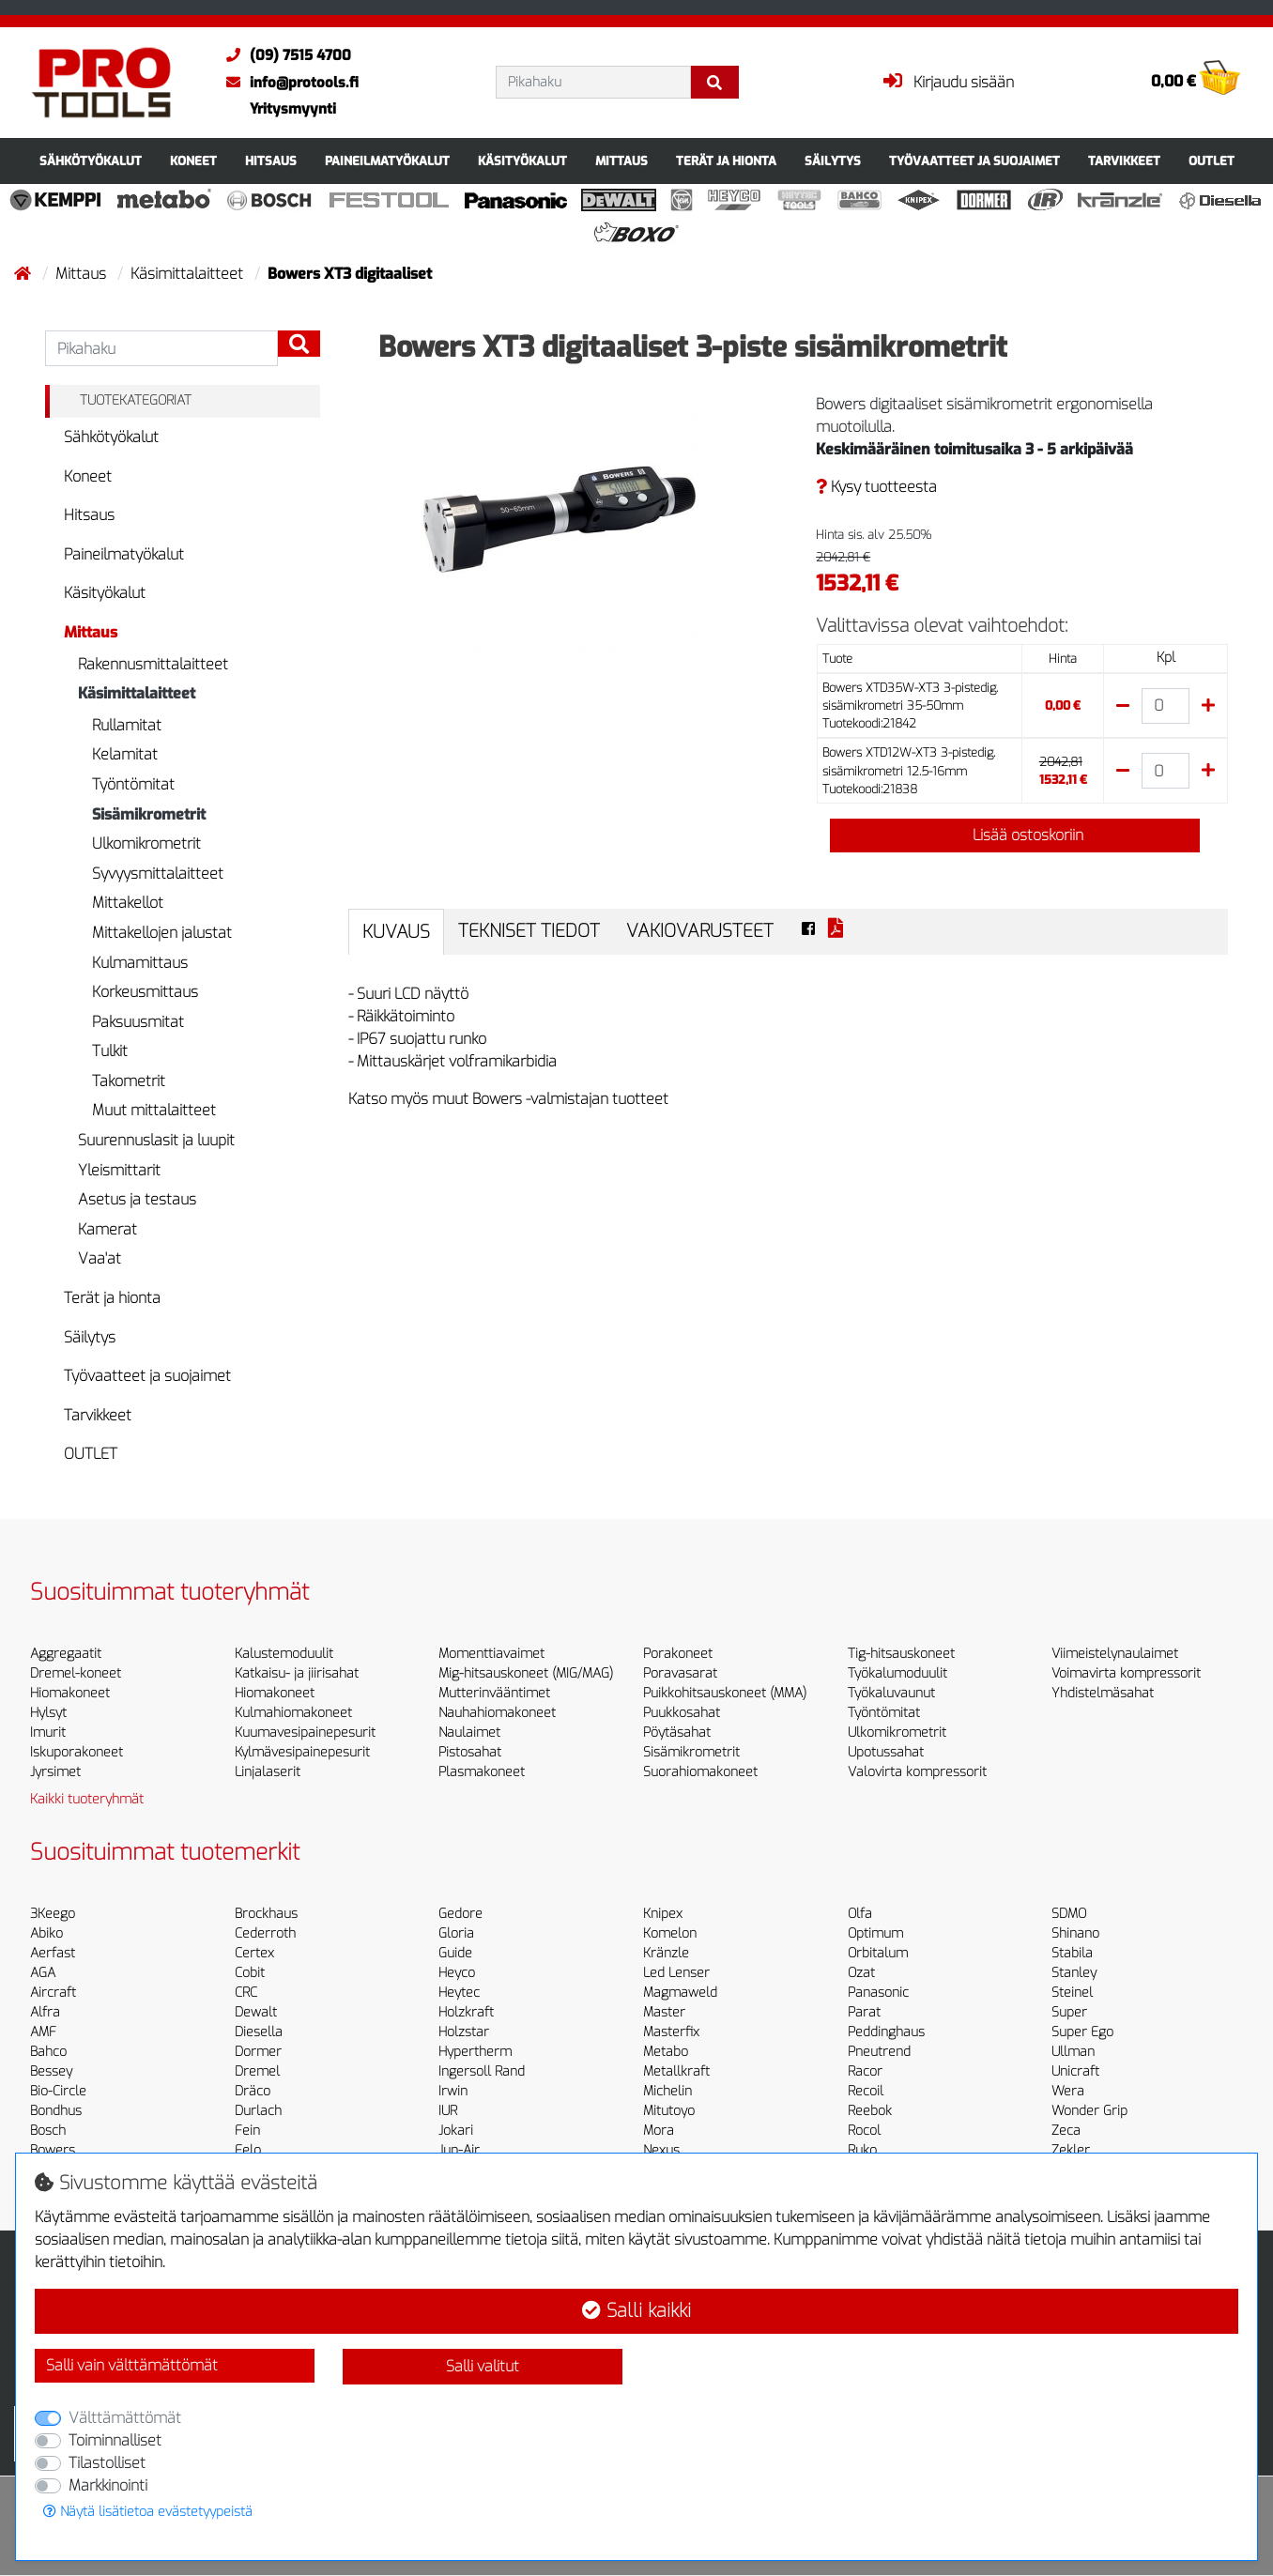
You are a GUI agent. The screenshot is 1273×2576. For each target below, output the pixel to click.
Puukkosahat (681, 1713)
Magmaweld (680, 1992)
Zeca (1066, 2130)
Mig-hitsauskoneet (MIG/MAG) (525, 1673)
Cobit (250, 1973)
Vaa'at (99, 1258)
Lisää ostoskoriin (1014, 835)
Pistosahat (469, 1752)
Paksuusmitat (138, 1022)
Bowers (52, 2150)
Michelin (667, 2091)
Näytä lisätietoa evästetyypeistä (148, 2512)
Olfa (860, 1914)
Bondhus (56, 2111)
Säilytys (833, 161)
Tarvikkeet (1124, 161)
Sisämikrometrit (149, 814)
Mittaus (621, 161)
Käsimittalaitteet (188, 274)
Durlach (258, 2111)
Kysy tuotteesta (876, 487)
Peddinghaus (886, 2032)
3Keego (52, 1914)
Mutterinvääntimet (494, 1693)
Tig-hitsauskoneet (901, 1654)
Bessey (51, 2071)
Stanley (1074, 1973)
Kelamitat (125, 754)
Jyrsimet (55, 1772)
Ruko (862, 2150)
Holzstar (463, 2032)
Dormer (258, 2052)
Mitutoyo (669, 2111)
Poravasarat (680, 1673)
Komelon (670, 1933)
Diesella (259, 2032)
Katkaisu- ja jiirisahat (297, 1673)
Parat (864, 2012)
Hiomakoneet (70, 1693)
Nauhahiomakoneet (497, 1713)
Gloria (456, 1933)
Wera (1067, 2091)
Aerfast (52, 1953)
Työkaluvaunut (891, 1693)
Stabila (1072, 1953)
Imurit (48, 1732)
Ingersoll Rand (481, 2071)
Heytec (459, 1992)
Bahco (48, 2052)
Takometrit (128, 1081)
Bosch (48, 2130)
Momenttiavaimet (491, 1654)
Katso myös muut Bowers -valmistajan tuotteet (508, 1099)
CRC (246, 1992)
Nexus (661, 2150)
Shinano (1075, 1933)
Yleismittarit (119, 1170)
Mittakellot (127, 902)
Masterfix (671, 2032)
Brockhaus (266, 1914)
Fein (247, 2130)
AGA (42, 1973)
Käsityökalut (522, 161)
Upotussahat (886, 1752)
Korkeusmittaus (145, 992)
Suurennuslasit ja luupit (156, 1140)
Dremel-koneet (75, 1673)
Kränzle (666, 1953)
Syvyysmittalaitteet (157, 873)
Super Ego (1082, 2032)
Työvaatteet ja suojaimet (974, 161)
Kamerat (107, 1229)
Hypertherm (475, 2052)
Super (1069, 2012)
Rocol (864, 2130)
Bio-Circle (58, 2091)
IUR (447, 2111)
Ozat (861, 1973)
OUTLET (1212, 161)
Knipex (663, 1914)
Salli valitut (482, 2366)
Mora (658, 2130)
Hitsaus (271, 161)
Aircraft (53, 1992)
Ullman (1073, 2052)
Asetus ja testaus (137, 1199)
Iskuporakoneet (76, 1752)
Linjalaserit (267, 1772)
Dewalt (256, 2012)
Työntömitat (133, 784)
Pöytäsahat (677, 1732)
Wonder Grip (1089, 2111)
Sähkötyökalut (90, 161)
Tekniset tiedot (529, 931)
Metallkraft (676, 2071)
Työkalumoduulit (897, 1673)
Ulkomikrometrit (146, 843)
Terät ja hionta (726, 161)
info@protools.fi (288, 82)
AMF (43, 2032)
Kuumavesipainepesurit (305, 1732)
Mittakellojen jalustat (162, 933)
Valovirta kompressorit (917, 1772)
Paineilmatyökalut (387, 161)
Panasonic (878, 1992)
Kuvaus (396, 931)
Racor (865, 2071)
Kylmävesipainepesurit (302, 1752)
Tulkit (110, 1051)
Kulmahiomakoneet (293, 1713)
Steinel (1072, 1992)
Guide (455, 1953)
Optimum (875, 1933)
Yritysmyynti (293, 109)
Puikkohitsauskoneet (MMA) (724, 1693)
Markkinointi (108, 2485)
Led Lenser (676, 1973)
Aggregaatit (65, 1654)
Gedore (460, 1914)
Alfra (45, 2012)
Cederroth (265, 1933)
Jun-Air (459, 2150)
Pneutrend (879, 2052)
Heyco (456, 1973)
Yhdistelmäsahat (1102, 1693)
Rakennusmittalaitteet (153, 664)
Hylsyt (48, 1713)
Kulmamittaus (140, 963)
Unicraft (1075, 2071)
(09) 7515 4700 (284, 55)
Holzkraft (466, 2012)
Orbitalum (878, 1953)
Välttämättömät (125, 2418)
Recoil (865, 2091)
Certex (254, 1953)
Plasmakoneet (481, 1772)
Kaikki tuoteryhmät (87, 1799)
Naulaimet (469, 1732)
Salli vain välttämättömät (132, 2365)
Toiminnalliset (115, 2440)
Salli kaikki (636, 2310)
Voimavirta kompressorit (1126, 1673)
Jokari (455, 2130)
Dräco (252, 2091)
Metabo (665, 2052)
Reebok (870, 2111)
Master (664, 2012)
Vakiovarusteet (700, 931)
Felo (248, 2150)
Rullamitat (126, 725)
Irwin (453, 2091)
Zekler (1070, 2150)
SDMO (1068, 1914)
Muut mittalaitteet (154, 1110)
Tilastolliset (107, 2463)
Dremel (257, 2071)
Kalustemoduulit (284, 1654)
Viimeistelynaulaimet (1114, 1654)
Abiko (46, 1933)
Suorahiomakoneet (700, 1772)
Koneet (193, 161)
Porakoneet (678, 1654)
